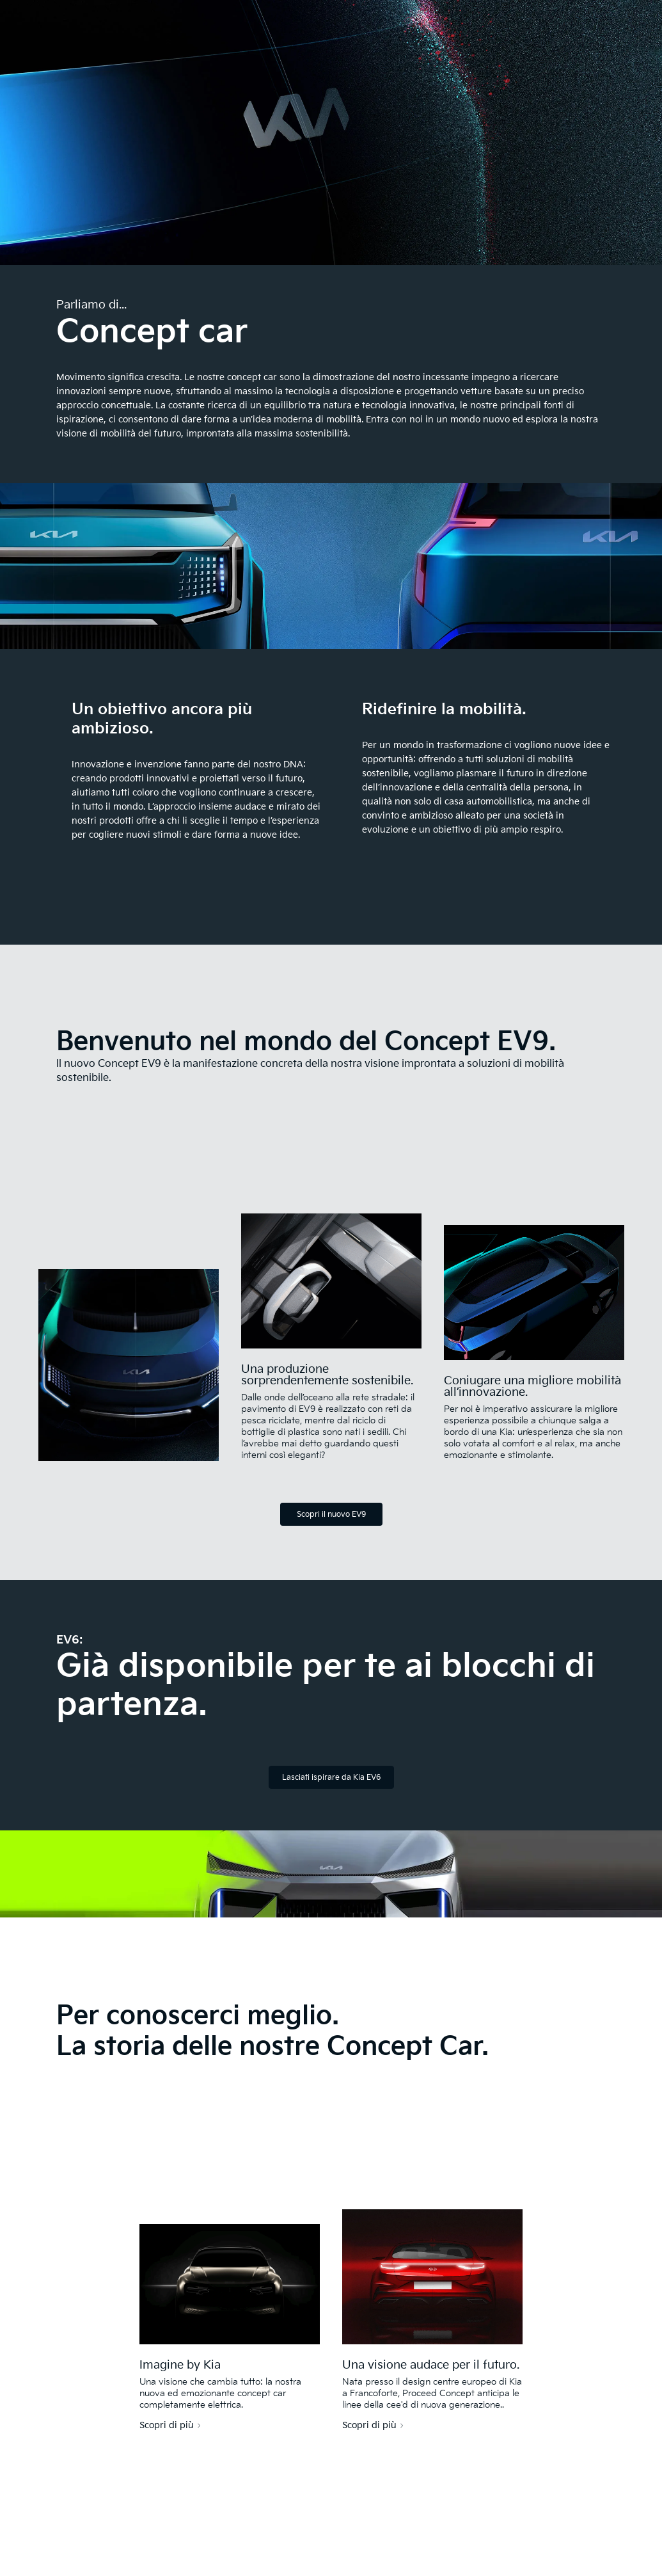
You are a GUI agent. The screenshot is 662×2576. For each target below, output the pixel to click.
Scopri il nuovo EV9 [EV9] (331, 1514)
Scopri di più (166, 2425)
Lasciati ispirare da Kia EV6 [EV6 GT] (331, 1777)
